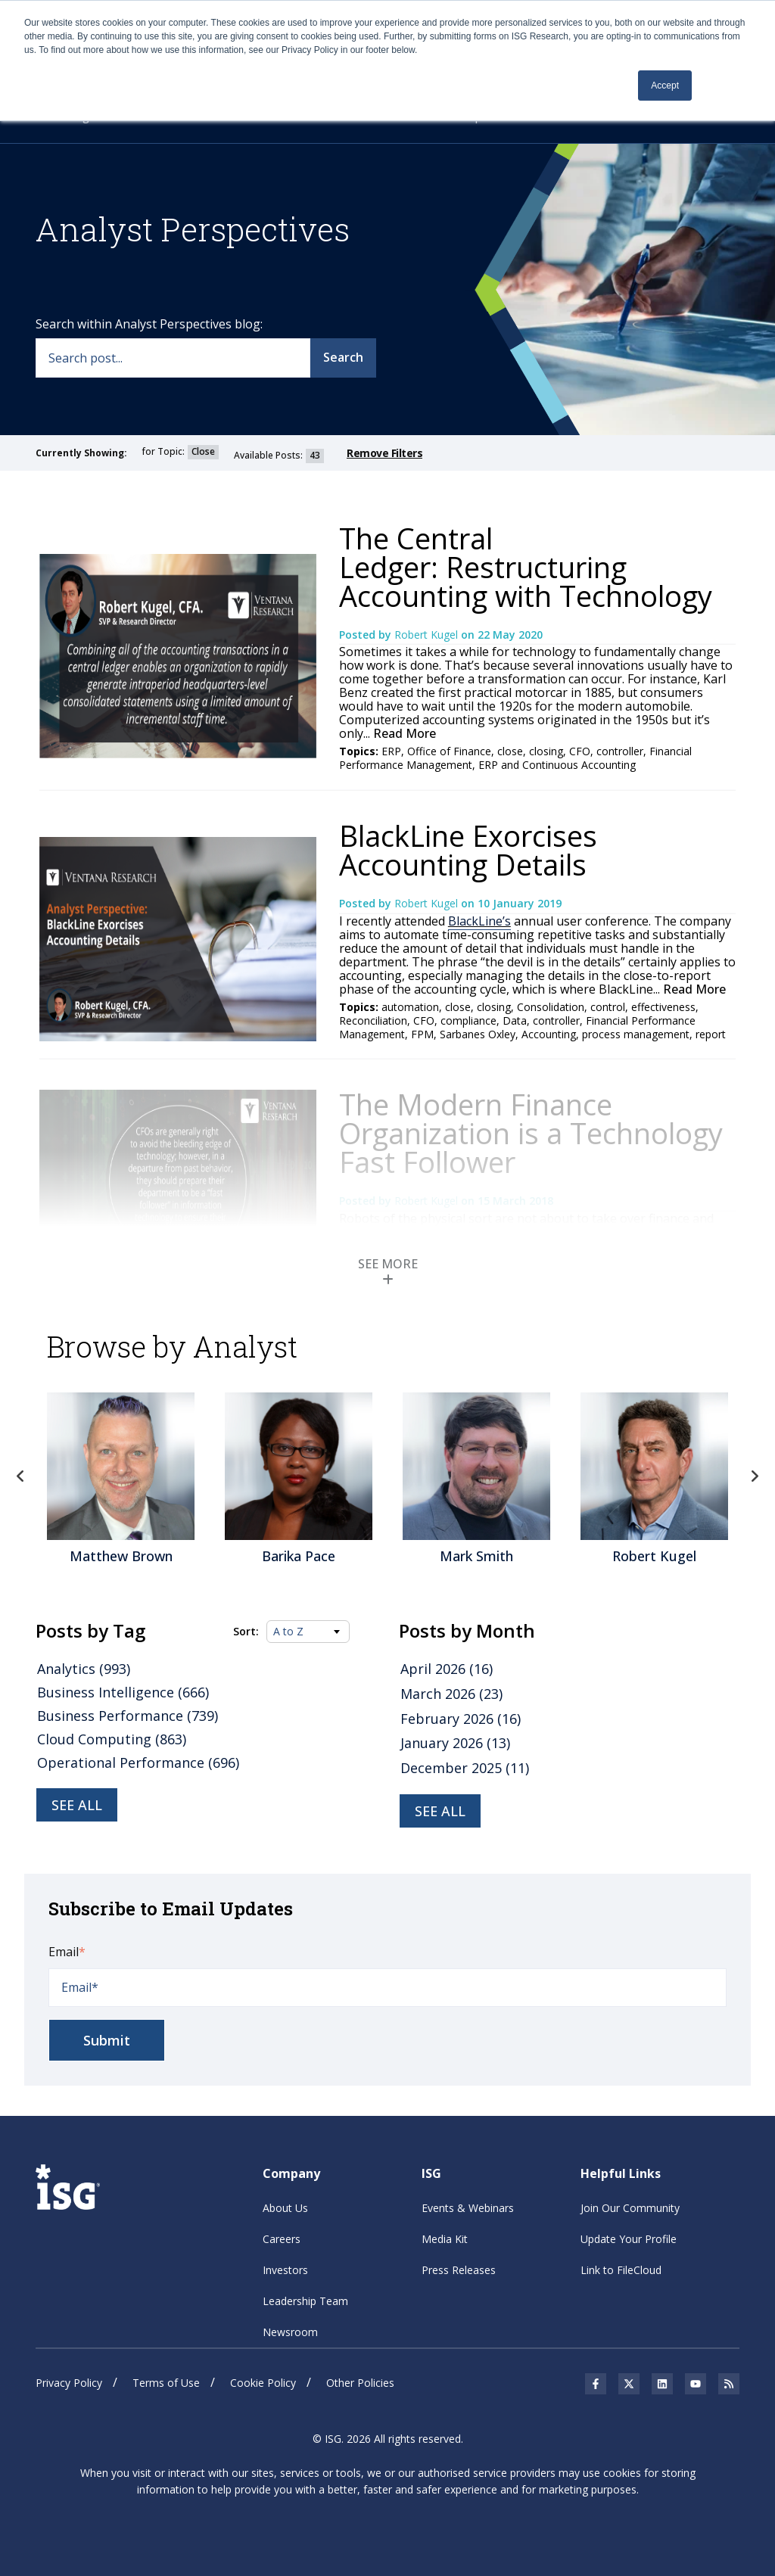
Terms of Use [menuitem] (166, 2382)
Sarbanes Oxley (477, 1034)
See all (76, 1805)
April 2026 (446, 1669)
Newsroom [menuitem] (290, 2332)
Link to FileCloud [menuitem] (620, 2270)
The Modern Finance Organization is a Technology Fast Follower (531, 1132)
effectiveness (663, 1007)
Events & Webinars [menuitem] (468, 2208)
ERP (391, 751)
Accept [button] (665, 85)
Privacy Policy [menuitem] (69, 2382)
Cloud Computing (111, 1739)
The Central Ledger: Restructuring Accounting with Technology (525, 566)
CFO (579, 751)
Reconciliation (373, 1020)
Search (343, 357)
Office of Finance (449, 751)
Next (754, 1476)
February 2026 (460, 1719)
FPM (422, 1034)
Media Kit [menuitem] (445, 2239)
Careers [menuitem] (281, 2239)
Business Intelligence (123, 1692)
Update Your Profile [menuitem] (628, 2239)
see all (440, 1811)
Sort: (246, 1631)
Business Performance (127, 1715)
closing (546, 751)
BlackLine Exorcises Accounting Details (468, 850)
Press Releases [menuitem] (459, 2270)
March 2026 (451, 1694)
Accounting (548, 1034)
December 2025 (464, 1768)
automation (410, 1007)
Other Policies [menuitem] (360, 2382)
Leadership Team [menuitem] (305, 2301)
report (711, 1034)
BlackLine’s (479, 921)
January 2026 (455, 1743)
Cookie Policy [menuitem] (263, 2382)
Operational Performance (138, 1762)
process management (635, 1034)
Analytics (83, 1669)
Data (515, 1020)
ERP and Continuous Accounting (557, 765)
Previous (20, 1476)
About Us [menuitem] (285, 2208)
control (607, 1007)
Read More (403, 733)
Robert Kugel (427, 634)
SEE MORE (388, 1270)
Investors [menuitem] (285, 2270)
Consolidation (550, 1007)
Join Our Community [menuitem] (630, 2208)
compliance (468, 1020)
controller (619, 751)
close (510, 751)
